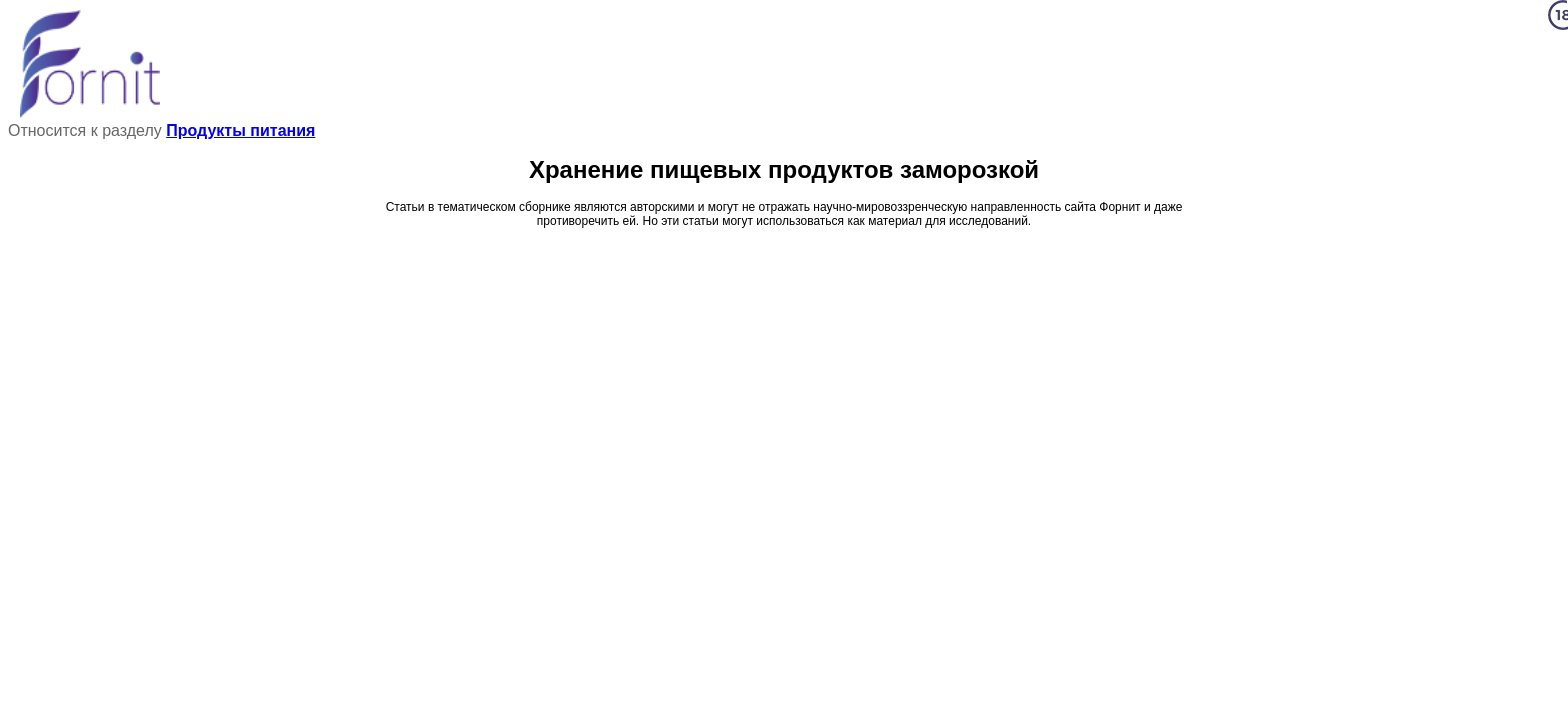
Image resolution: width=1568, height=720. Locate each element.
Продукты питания (240, 130)
